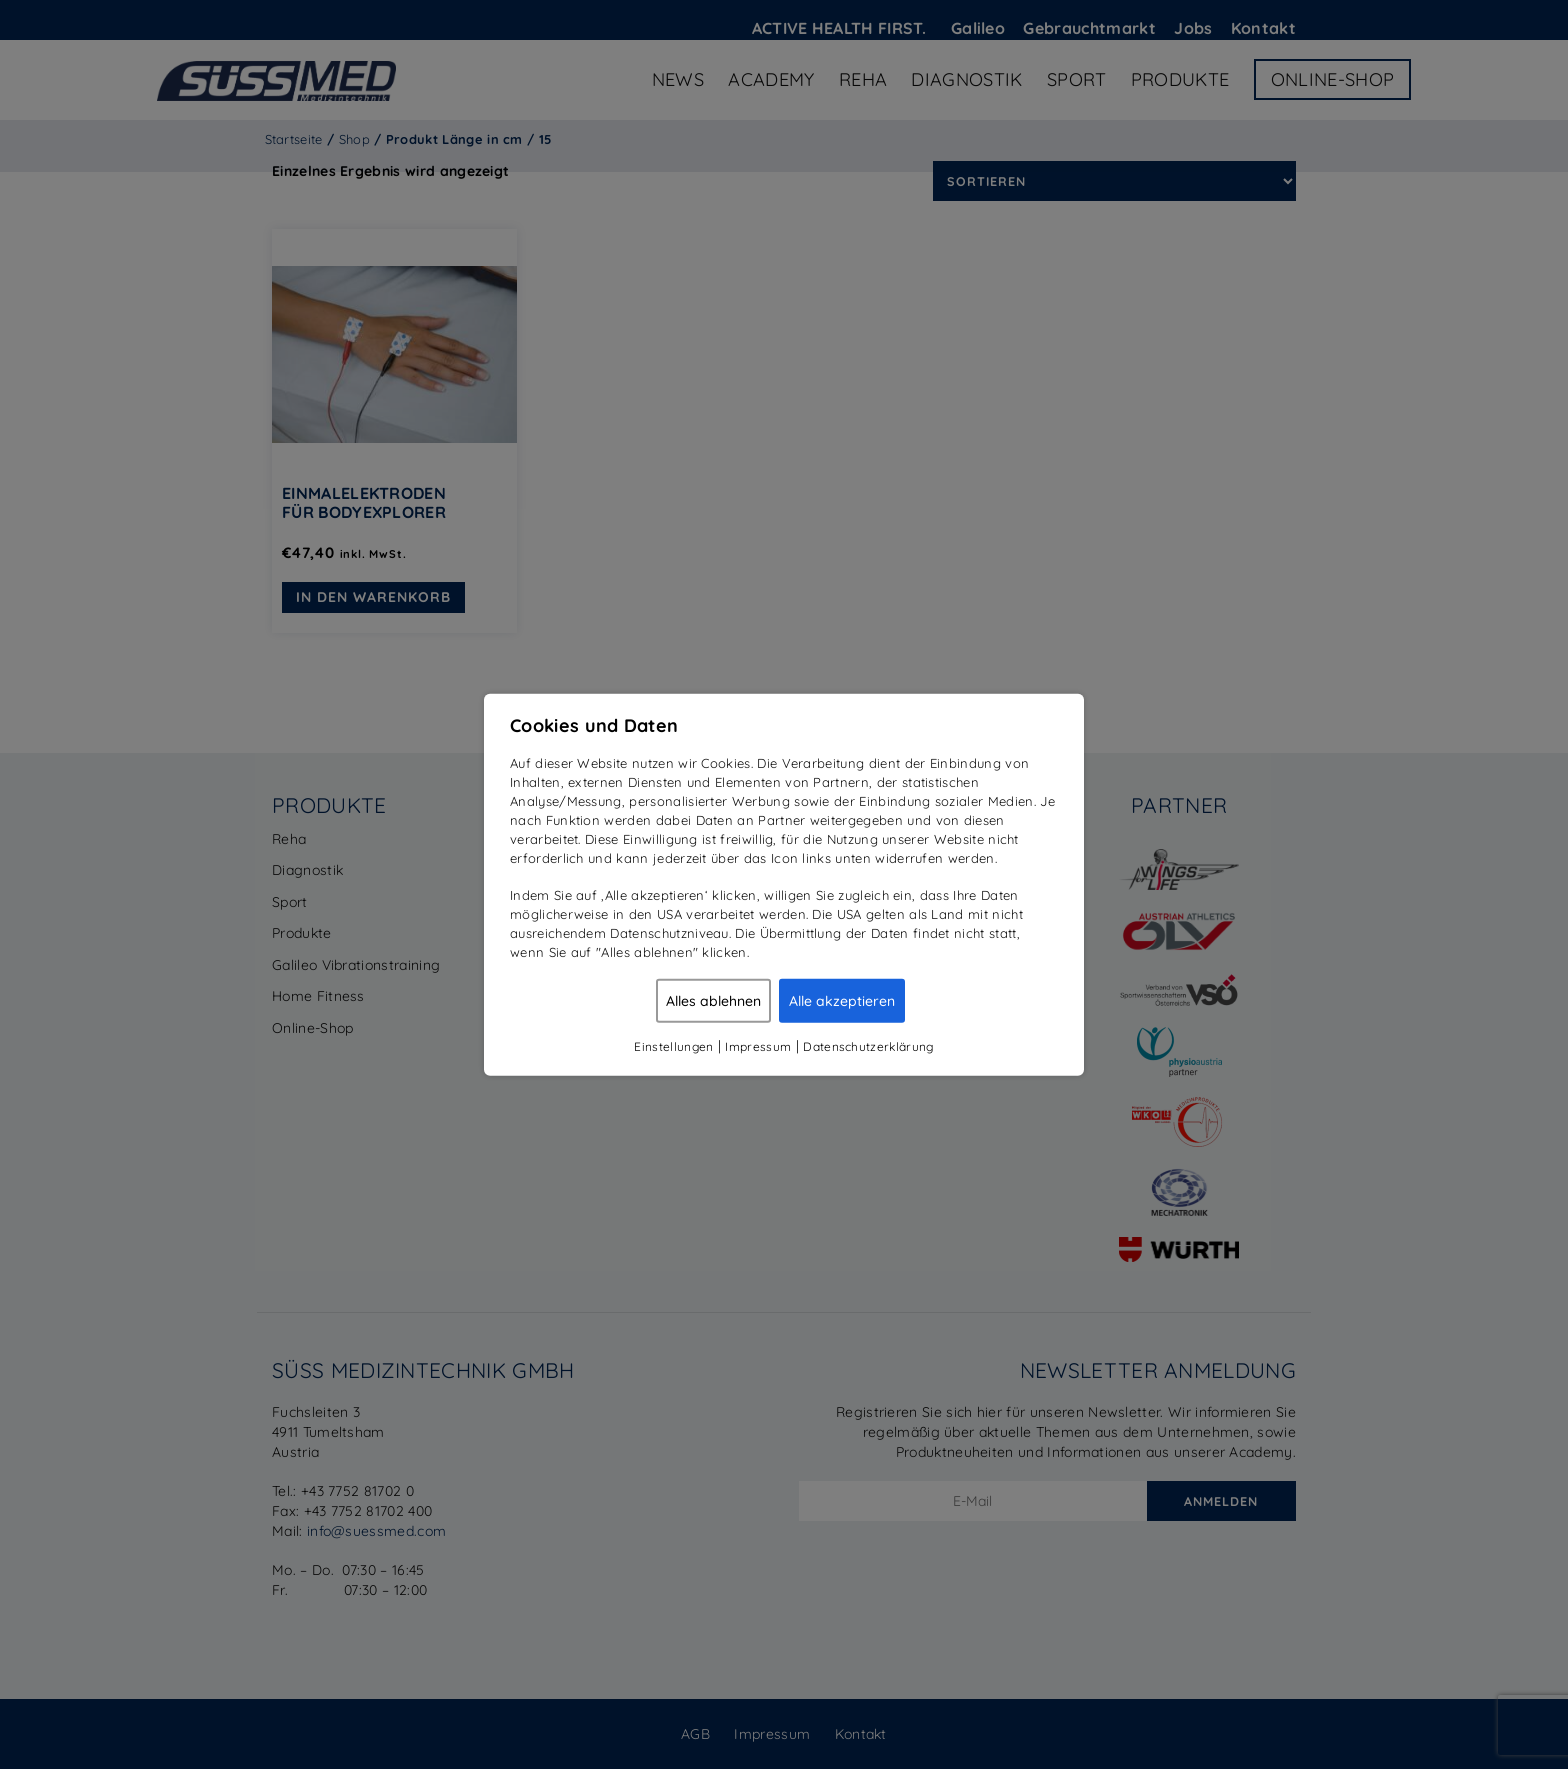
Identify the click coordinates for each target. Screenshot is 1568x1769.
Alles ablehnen (713, 1000)
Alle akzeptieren (842, 1000)
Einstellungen (673, 1045)
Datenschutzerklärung (868, 1045)
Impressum (758, 1045)
